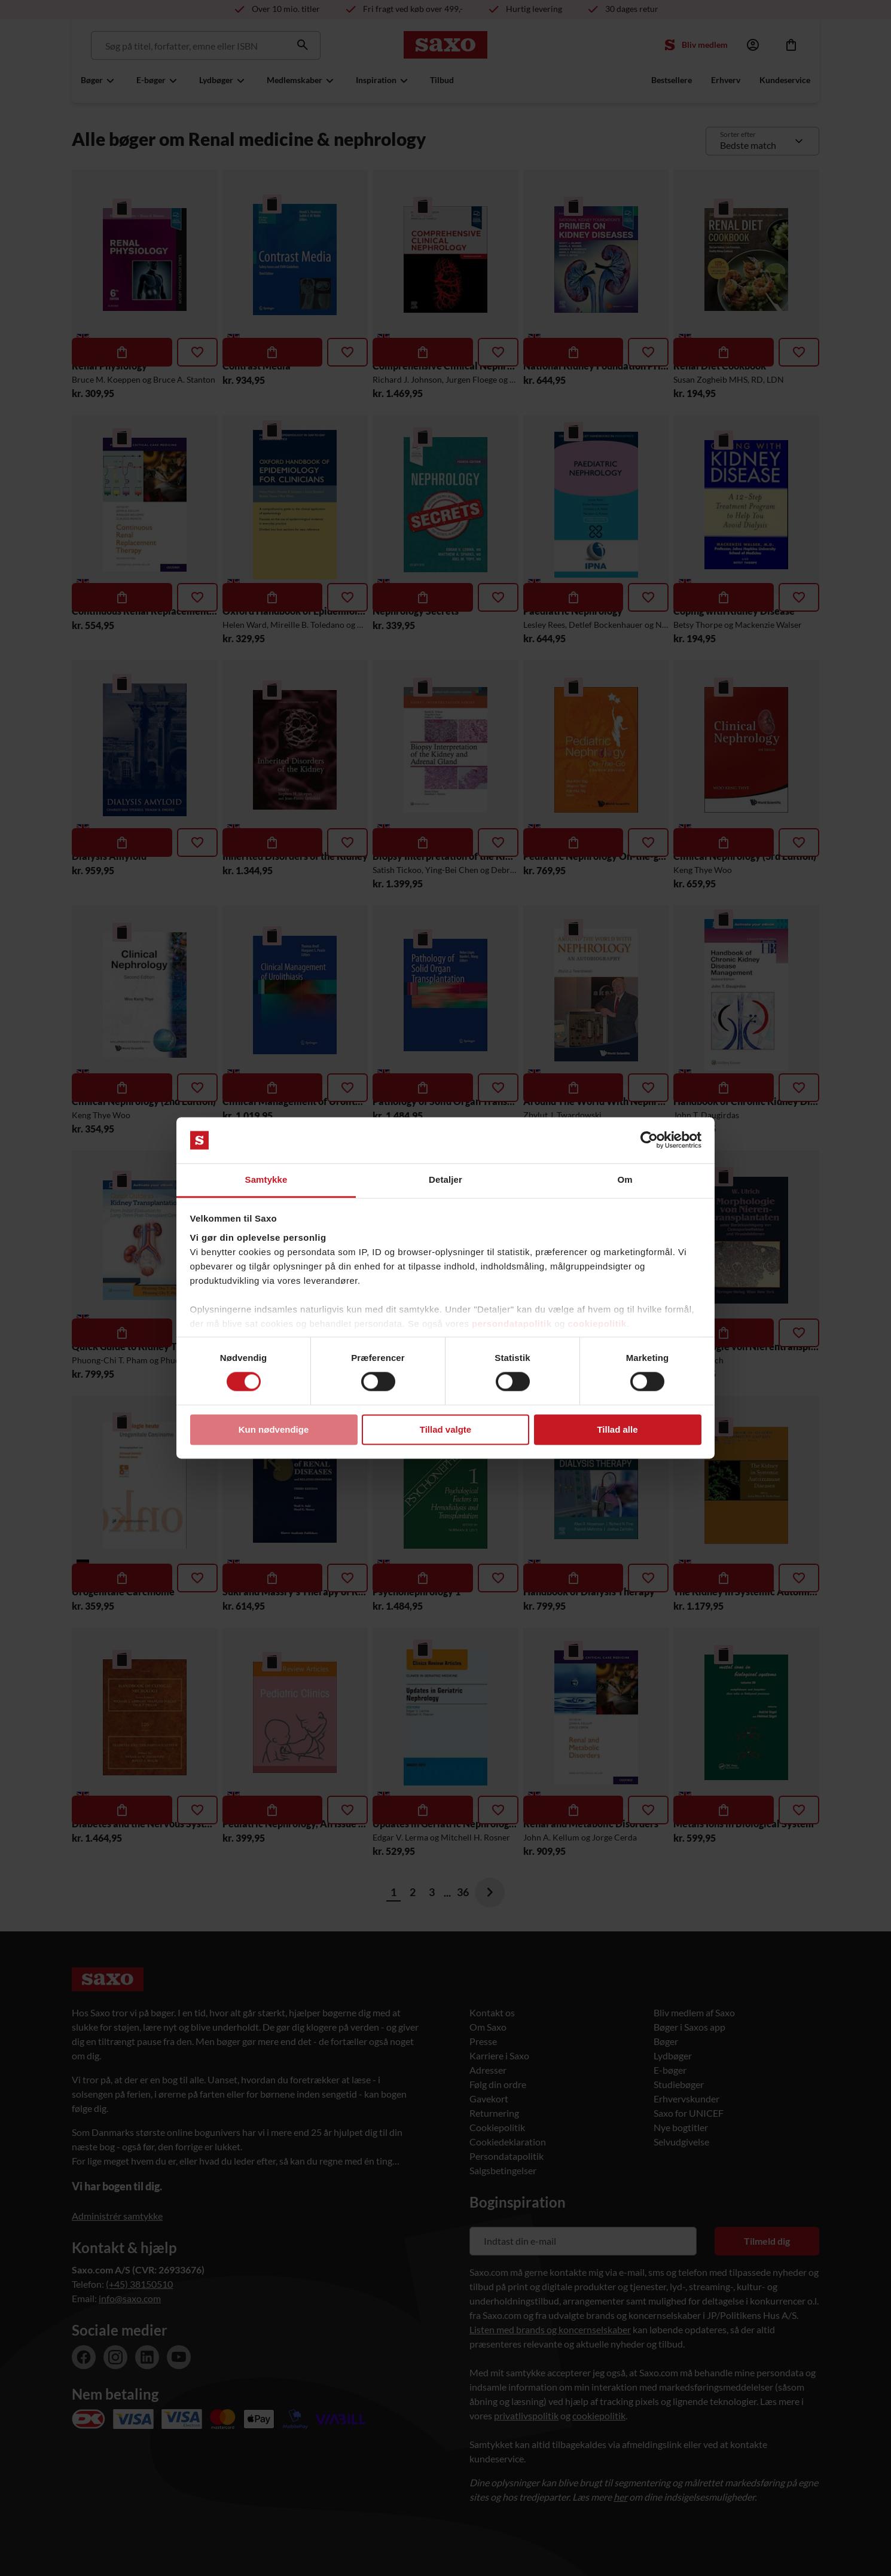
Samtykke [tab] (266, 1179)
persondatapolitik (512, 1323)
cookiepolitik (597, 1323)
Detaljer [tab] (445, 1179)
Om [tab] (624, 1179)
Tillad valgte (445, 1429)
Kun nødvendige (274, 1429)
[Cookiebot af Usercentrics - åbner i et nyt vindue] (649, 1140)
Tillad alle (617, 1429)
